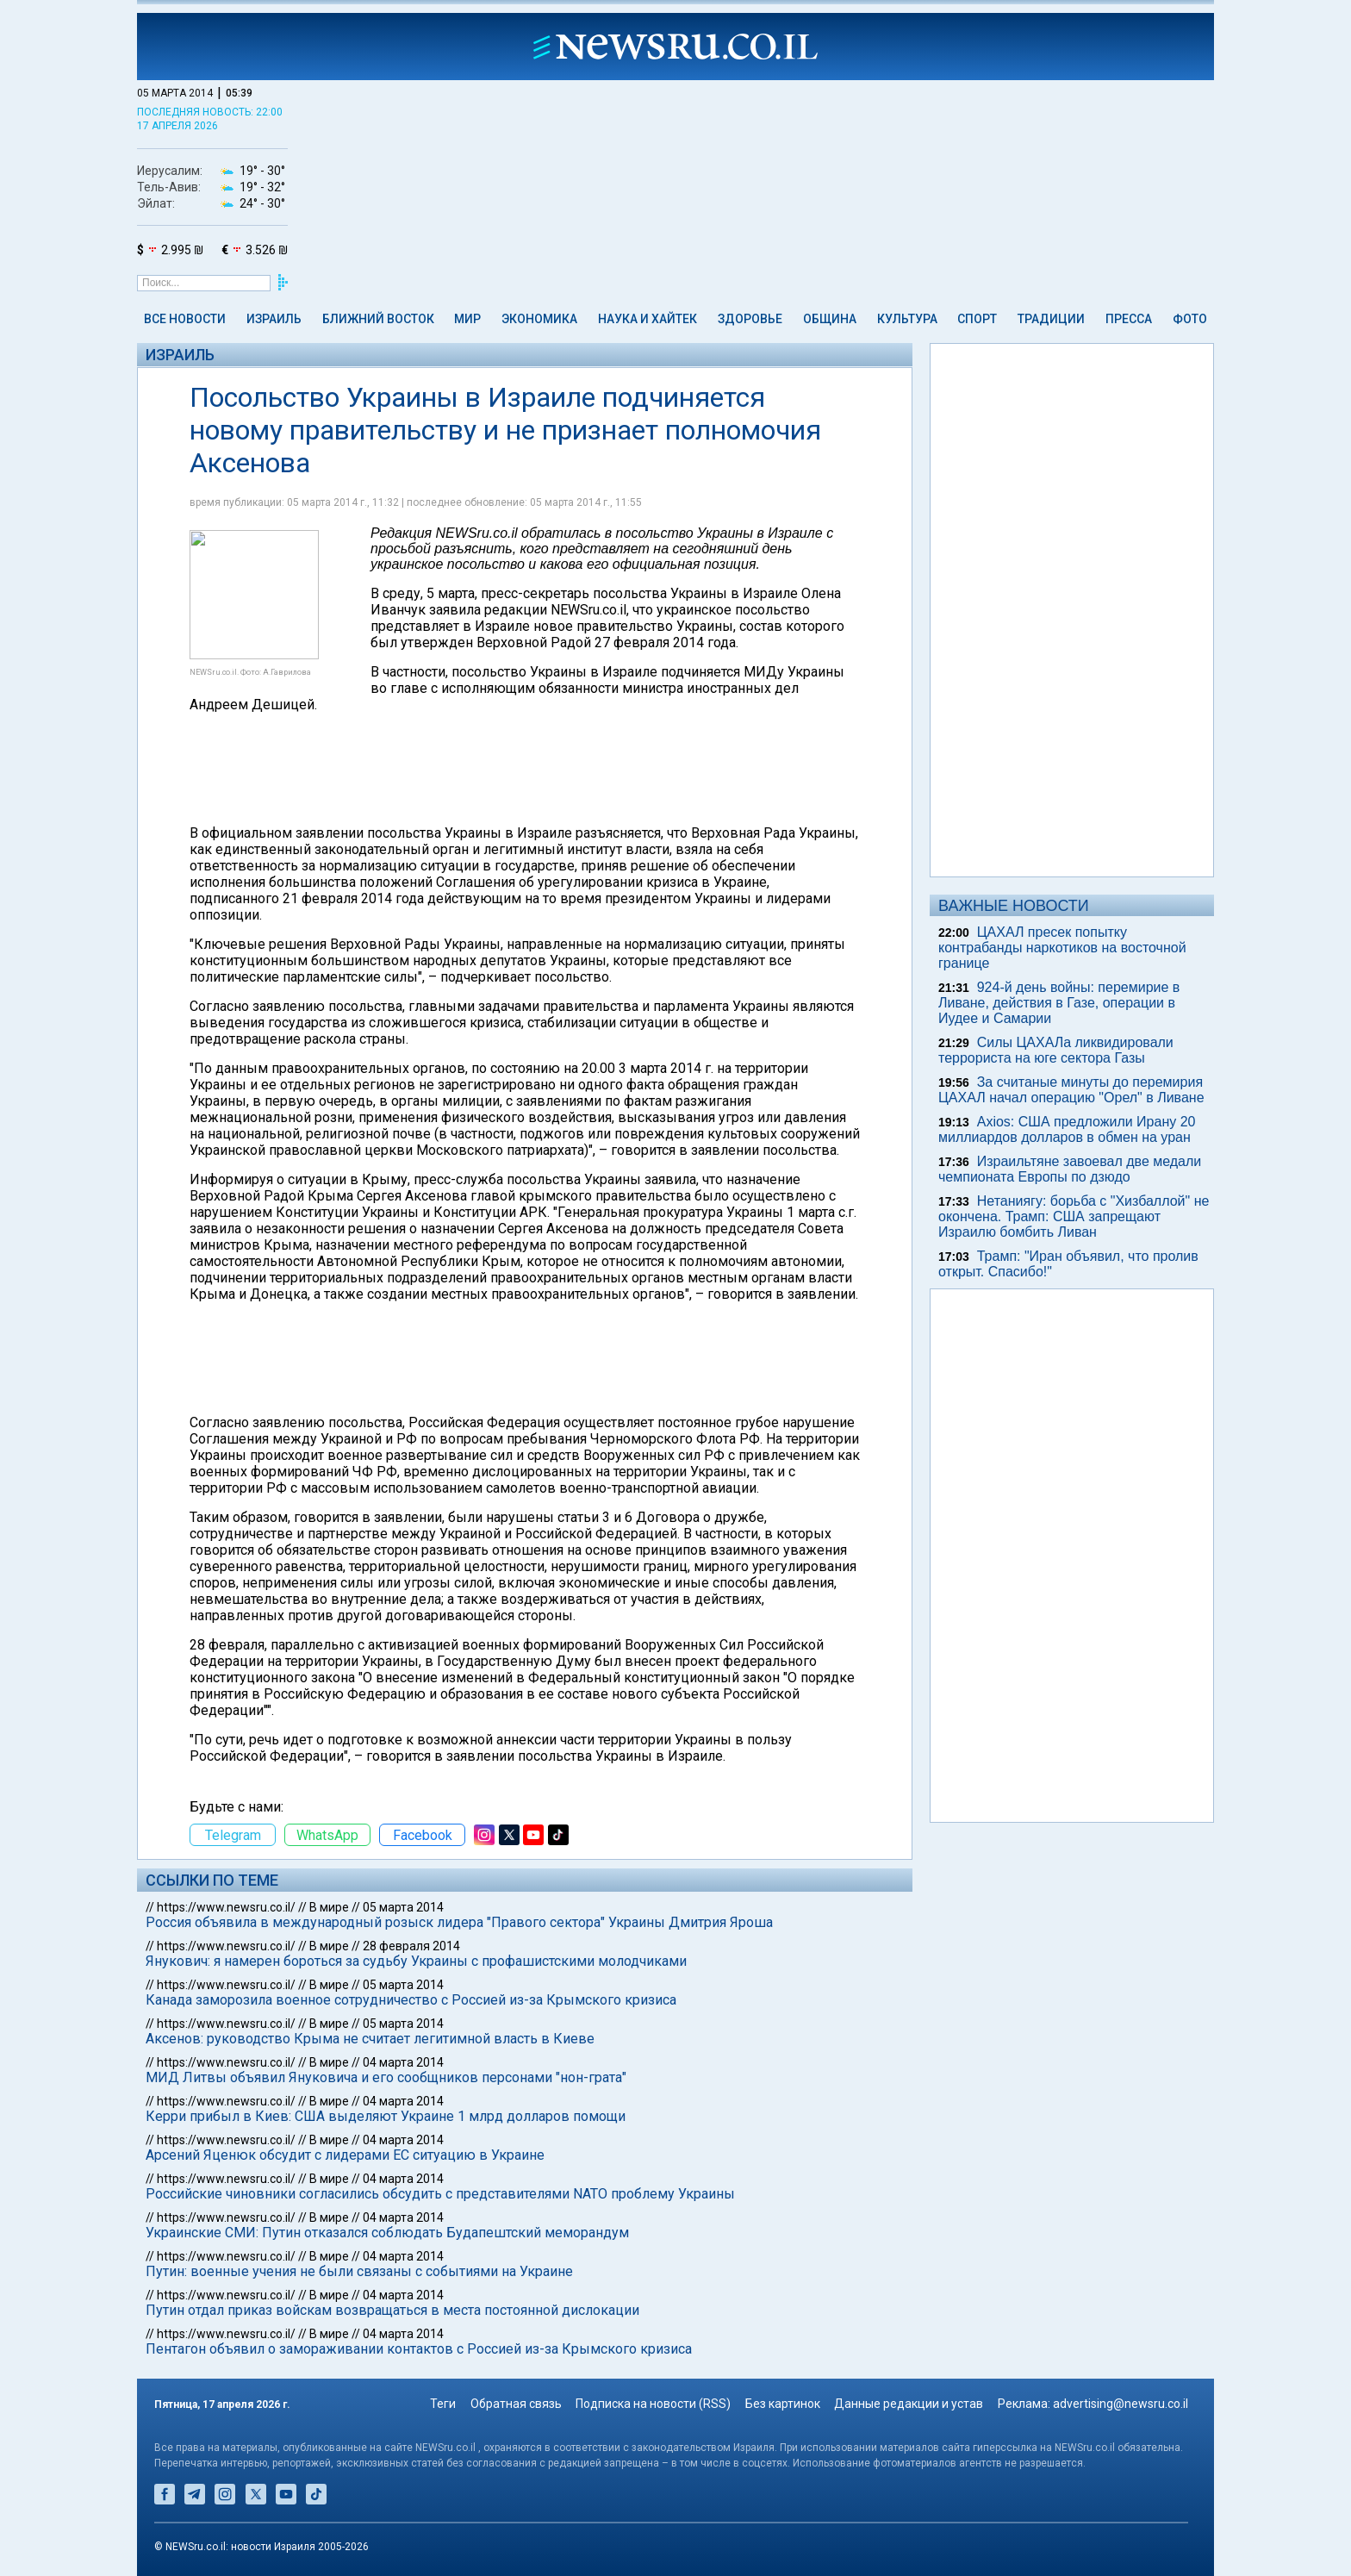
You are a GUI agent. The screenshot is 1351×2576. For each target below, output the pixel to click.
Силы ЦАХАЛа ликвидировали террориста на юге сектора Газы (1056, 1050)
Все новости (185, 319)
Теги (443, 2404)
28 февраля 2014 (411, 1946)
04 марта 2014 (403, 2062)
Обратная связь (516, 2404)
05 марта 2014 (403, 1907)
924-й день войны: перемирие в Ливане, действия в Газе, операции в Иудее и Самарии (1059, 1003)
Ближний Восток (378, 319)
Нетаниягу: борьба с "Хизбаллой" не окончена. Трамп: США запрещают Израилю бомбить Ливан (1073, 1216)
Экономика (539, 319)
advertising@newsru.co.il (1120, 2404)
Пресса (1128, 319)
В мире (329, 1907)
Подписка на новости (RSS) (653, 2404)
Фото (1190, 319)
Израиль (274, 319)
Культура (907, 319)
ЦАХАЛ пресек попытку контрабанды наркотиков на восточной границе (1062, 947)
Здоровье (750, 319)
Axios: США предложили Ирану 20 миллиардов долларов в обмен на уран (1066, 1129)
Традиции (1051, 319)
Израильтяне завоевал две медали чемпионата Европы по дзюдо (1069, 1169)
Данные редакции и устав (908, 2404)
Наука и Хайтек (647, 319)
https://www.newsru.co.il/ (226, 1907)
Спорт (977, 319)
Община (829, 319)
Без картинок (782, 2404)
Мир (467, 319)
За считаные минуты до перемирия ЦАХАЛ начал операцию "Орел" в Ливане (1071, 1090)
